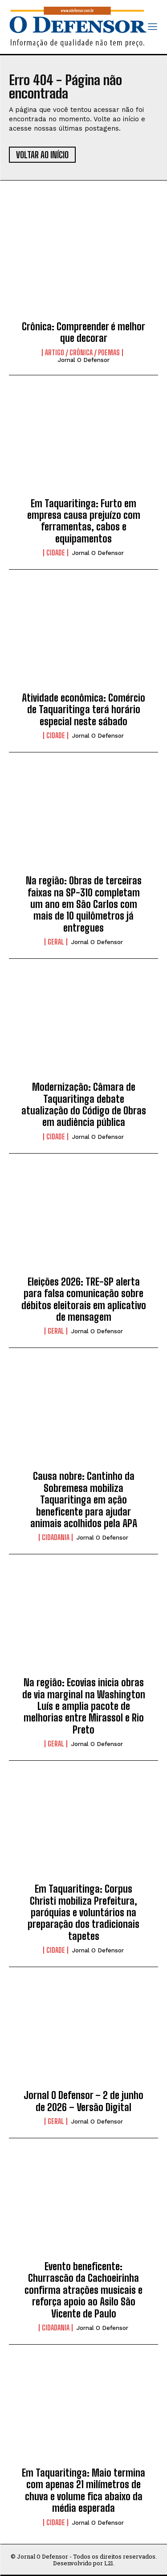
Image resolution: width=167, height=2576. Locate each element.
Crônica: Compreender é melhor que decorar (83, 332)
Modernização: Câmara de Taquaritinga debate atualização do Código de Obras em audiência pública (83, 1104)
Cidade (55, 552)
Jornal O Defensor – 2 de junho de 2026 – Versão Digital (83, 2101)
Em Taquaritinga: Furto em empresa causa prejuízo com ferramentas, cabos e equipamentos (83, 521)
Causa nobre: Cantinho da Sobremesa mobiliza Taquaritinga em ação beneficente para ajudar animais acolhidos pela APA (83, 1499)
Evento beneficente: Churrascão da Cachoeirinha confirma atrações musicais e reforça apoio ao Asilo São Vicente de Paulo (83, 2290)
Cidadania (55, 1537)
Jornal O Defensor (84, 360)
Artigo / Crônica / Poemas (82, 352)
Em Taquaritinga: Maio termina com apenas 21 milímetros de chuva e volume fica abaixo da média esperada (83, 2490)
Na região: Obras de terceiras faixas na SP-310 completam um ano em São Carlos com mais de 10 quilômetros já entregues (84, 904)
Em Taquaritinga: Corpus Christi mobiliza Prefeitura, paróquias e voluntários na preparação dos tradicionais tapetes (83, 1912)
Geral (56, 941)
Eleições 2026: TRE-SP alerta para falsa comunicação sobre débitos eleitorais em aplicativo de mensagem (83, 1299)
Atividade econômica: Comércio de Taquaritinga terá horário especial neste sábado (83, 709)
